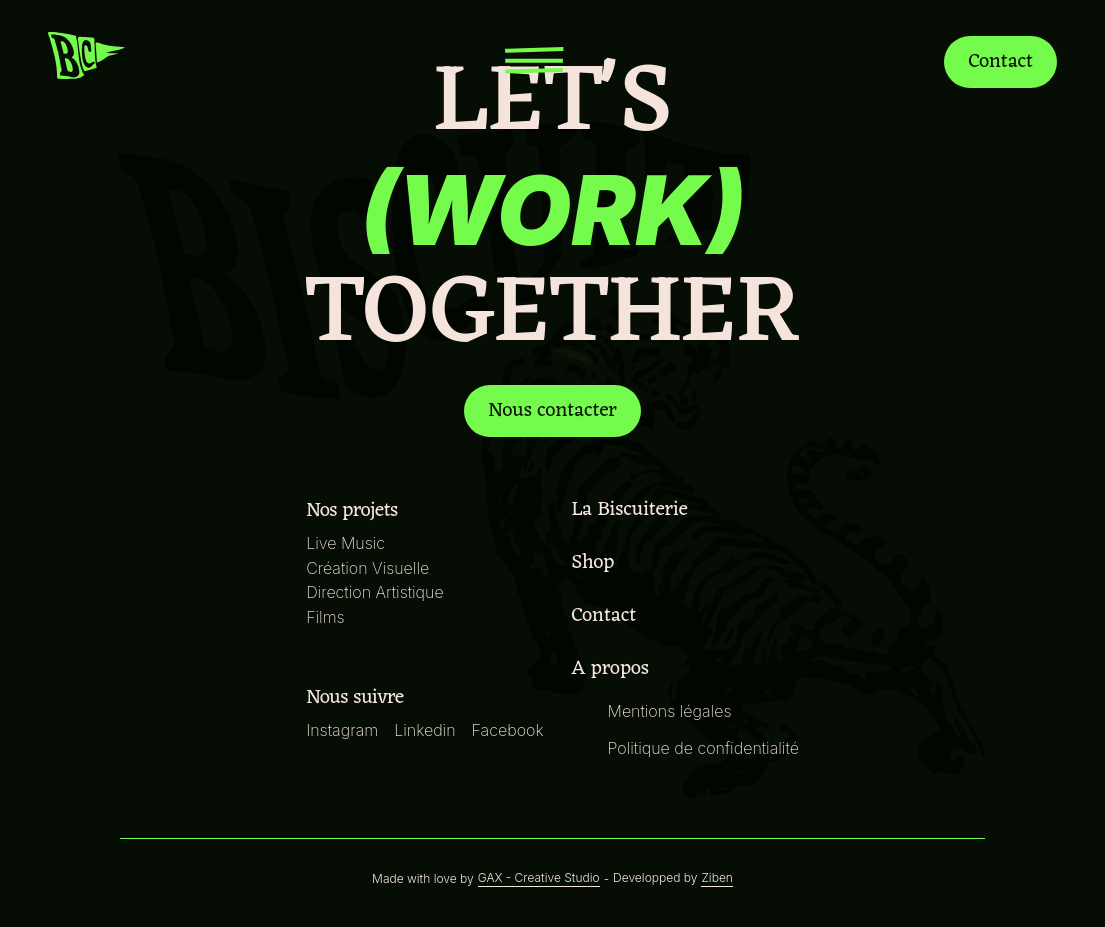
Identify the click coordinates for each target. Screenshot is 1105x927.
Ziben (710, 878)
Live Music (349, 542)
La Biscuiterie (632, 510)
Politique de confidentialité (701, 747)
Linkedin (428, 729)
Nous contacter (552, 411)
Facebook (509, 729)
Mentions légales (668, 710)
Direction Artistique (377, 591)
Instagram (346, 729)
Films (330, 616)
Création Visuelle (371, 567)
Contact (998, 61)
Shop (595, 563)
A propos (611, 669)
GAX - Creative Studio (539, 878)
